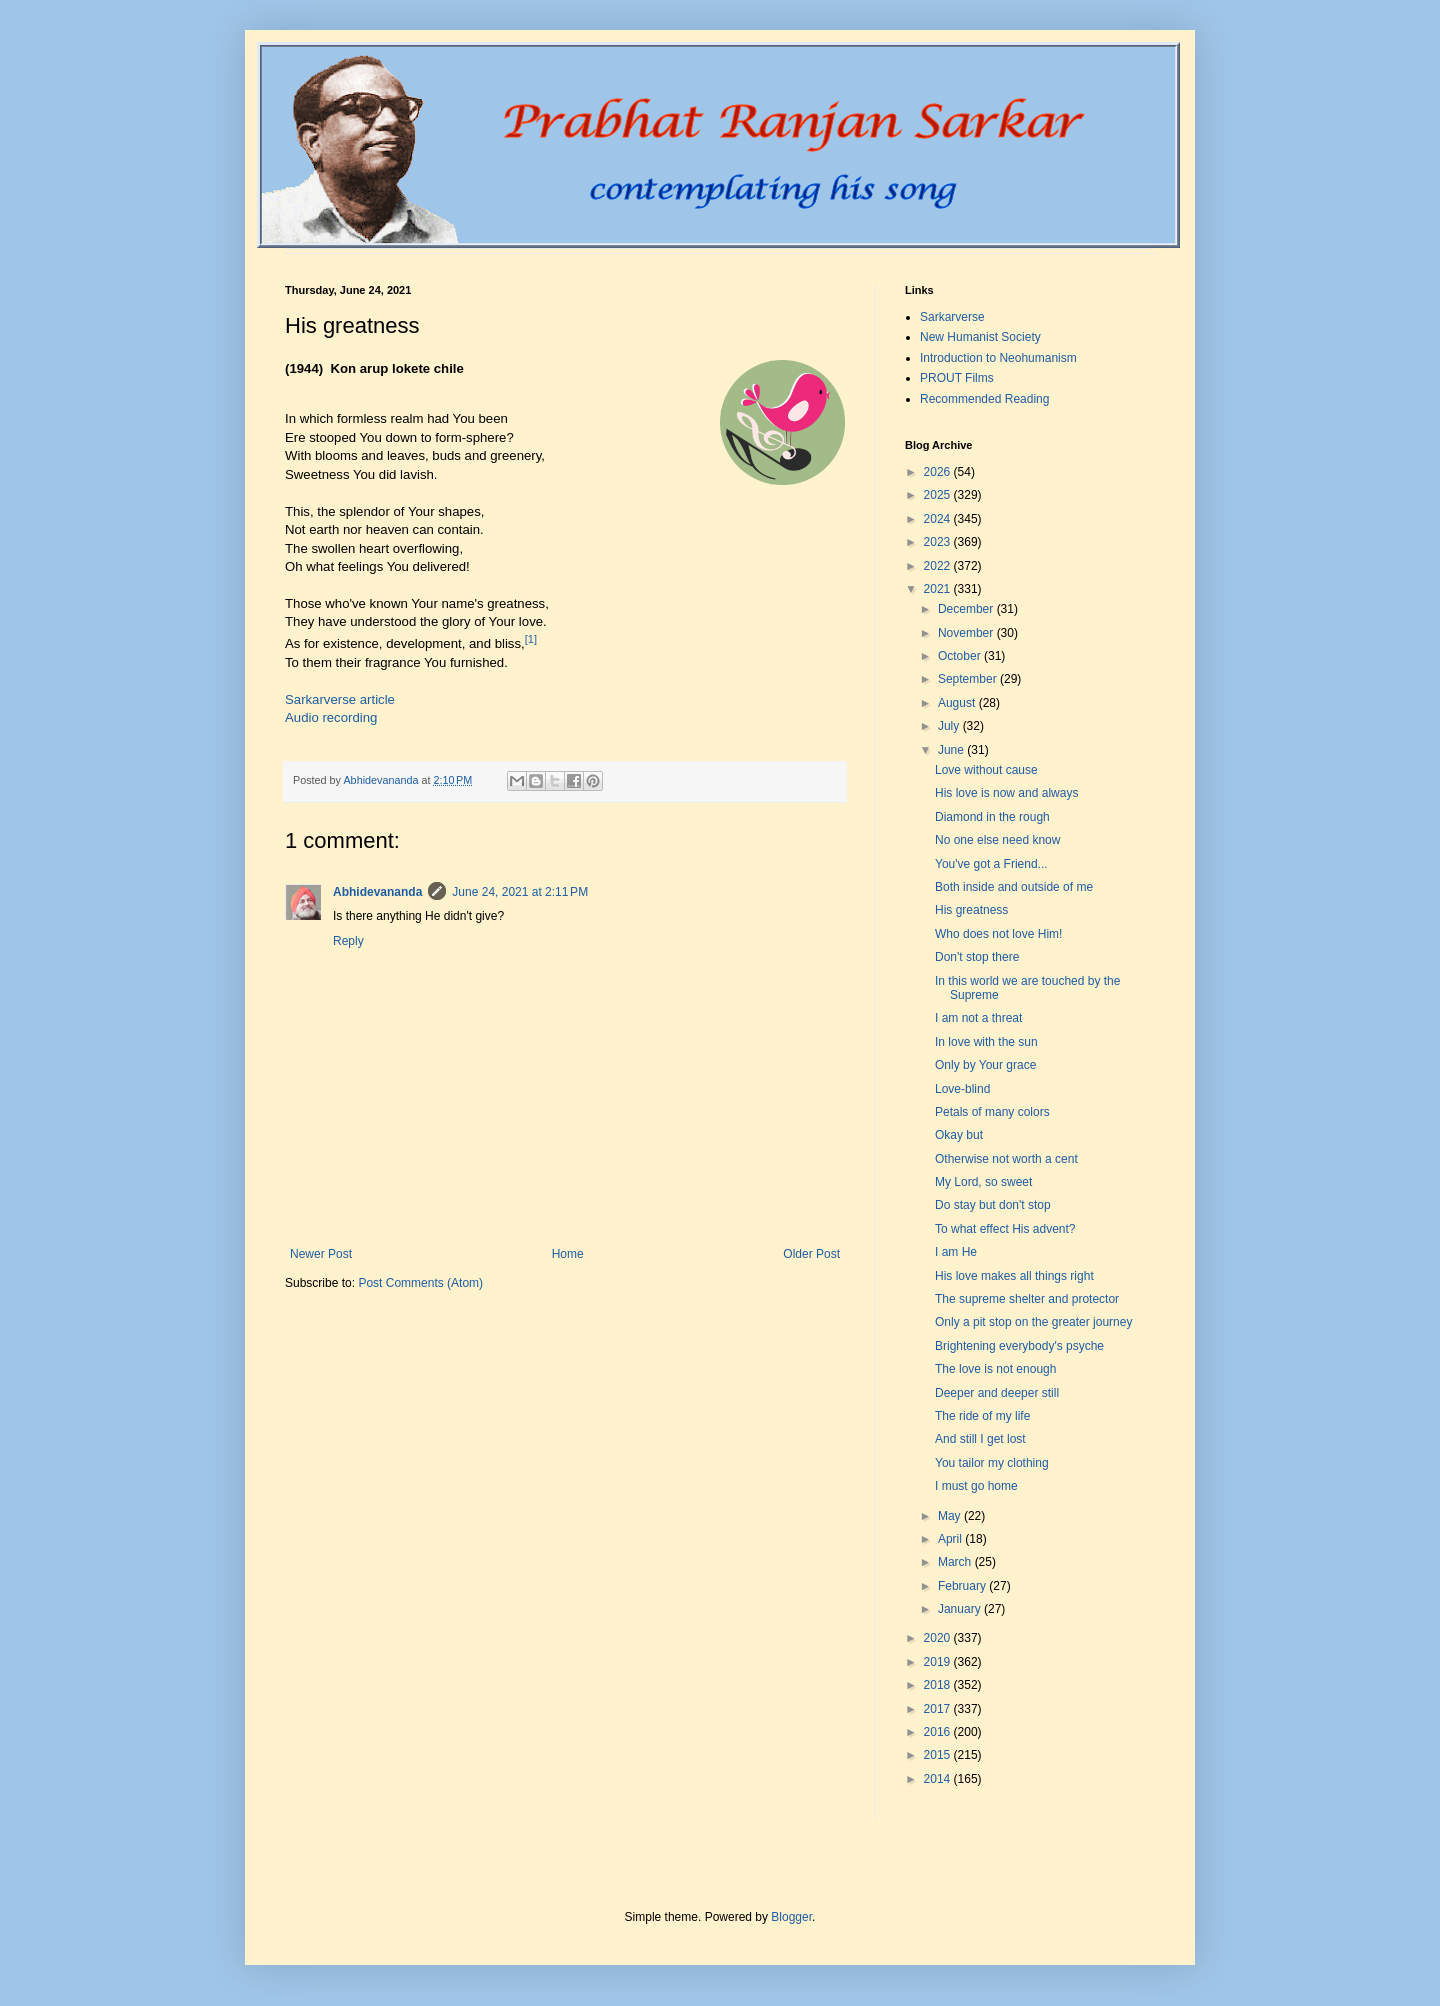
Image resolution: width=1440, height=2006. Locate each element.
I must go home (976, 1486)
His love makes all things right (1014, 1276)
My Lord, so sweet (983, 1182)
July (950, 726)
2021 (939, 589)
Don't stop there (977, 957)
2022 (939, 566)
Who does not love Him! (998, 934)
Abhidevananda (377, 892)
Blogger (791, 1917)
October (961, 656)
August (958, 703)
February (963, 1586)
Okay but (959, 1135)
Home (568, 1254)
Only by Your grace (985, 1065)
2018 (939, 1685)
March (956, 1562)
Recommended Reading (984, 399)
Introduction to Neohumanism (998, 358)
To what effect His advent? (1005, 1229)
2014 (939, 1779)
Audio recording (331, 717)
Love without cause (986, 770)
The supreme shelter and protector (1027, 1299)
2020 (939, 1638)
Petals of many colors (992, 1112)
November (967, 633)
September (969, 679)
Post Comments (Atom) (420, 1283)
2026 (939, 472)
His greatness (971, 910)
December (967, 609)
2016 (939, 1732)
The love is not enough (995, 1369)
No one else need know (997, 840)
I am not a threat (978, 1018)
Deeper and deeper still (997, 1393)
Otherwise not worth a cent (1006, 1159)
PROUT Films (957, 378)
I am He (956, 1252)
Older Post (811, 1254)
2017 (939, 1709)
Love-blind (962, 1089)
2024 (939, 519)
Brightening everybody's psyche (1019, 1346)
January (961, 1609)
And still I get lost (980, 1439)
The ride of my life (982, 1416)
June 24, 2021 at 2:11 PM (520, 892)
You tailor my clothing (992, 1463)
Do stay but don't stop (993, 1205)
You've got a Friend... (991, 864)
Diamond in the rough (992, 817)
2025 (939, 495)
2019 (939, 1662)
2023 (939, 542)
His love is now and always (1006, 793)
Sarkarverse (952, 317)
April (951, 1539)
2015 (939, 1755)
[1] (531, 639)
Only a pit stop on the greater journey (1033, 1322)
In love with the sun (986, 1042)
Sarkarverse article (340, 699)
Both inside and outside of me (1014, 887)
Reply (348, 941)
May (951, 1516)
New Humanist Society (980, 337)
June (952, 750)
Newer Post (321, 1254)
